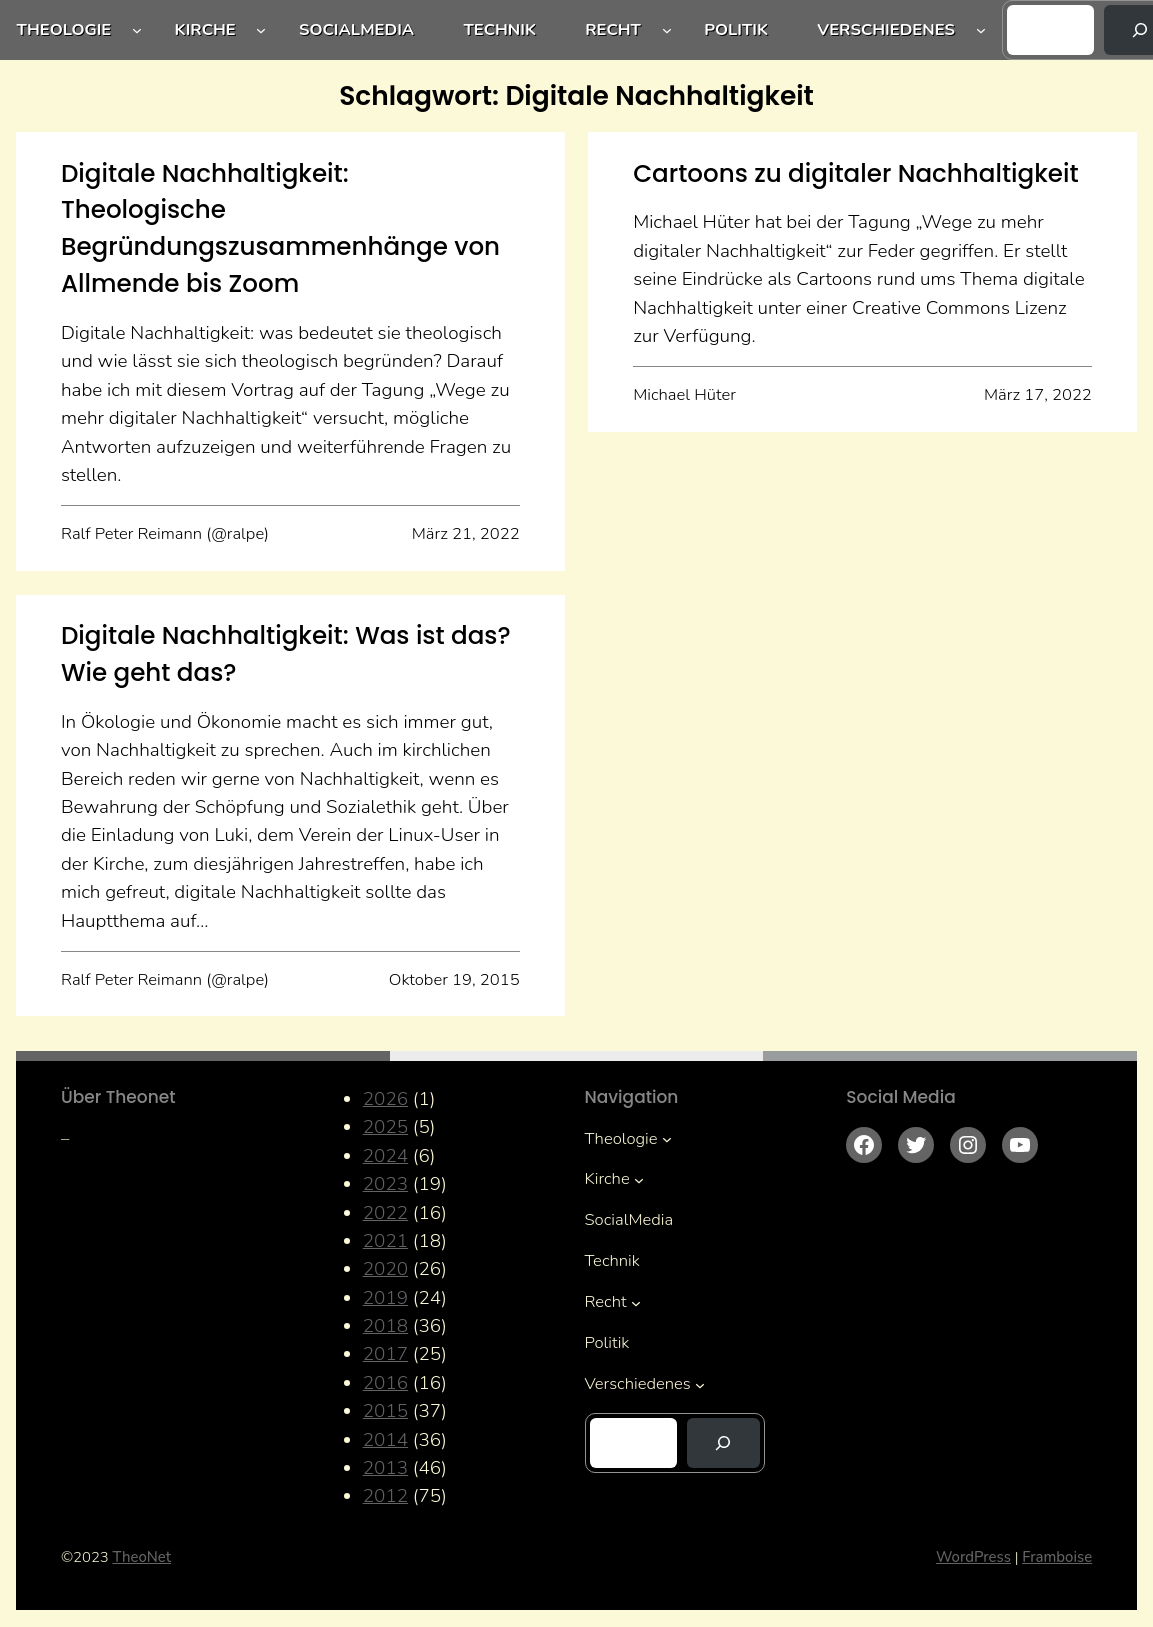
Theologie (64, 29)
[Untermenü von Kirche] (261, 30)
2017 (385, 1354)
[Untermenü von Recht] (667, 30)
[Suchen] (723, 1443)
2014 (385, 1440)
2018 (385, 1326)
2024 (385, 1156)
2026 (385, 1099)
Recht (613, 29)
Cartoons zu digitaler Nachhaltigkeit (855, 173)
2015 (385, 1411)
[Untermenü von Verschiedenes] (981, 30)
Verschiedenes (886, 29)
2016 (385, 1383)
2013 (385, 1468)
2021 (385, 1241)
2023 (385, 1184)
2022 (385, 1213)
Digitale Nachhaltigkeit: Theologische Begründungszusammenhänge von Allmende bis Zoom (280, 229)
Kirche (205, 29)
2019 (385, 1298)
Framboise (1057, 1557)
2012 (385, 1496)
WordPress (973, 1557)
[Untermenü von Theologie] (137, 30)
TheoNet (142, 1557)
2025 (385, 1127)
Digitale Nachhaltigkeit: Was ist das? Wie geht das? (286, 654)
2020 (385, 1269)
